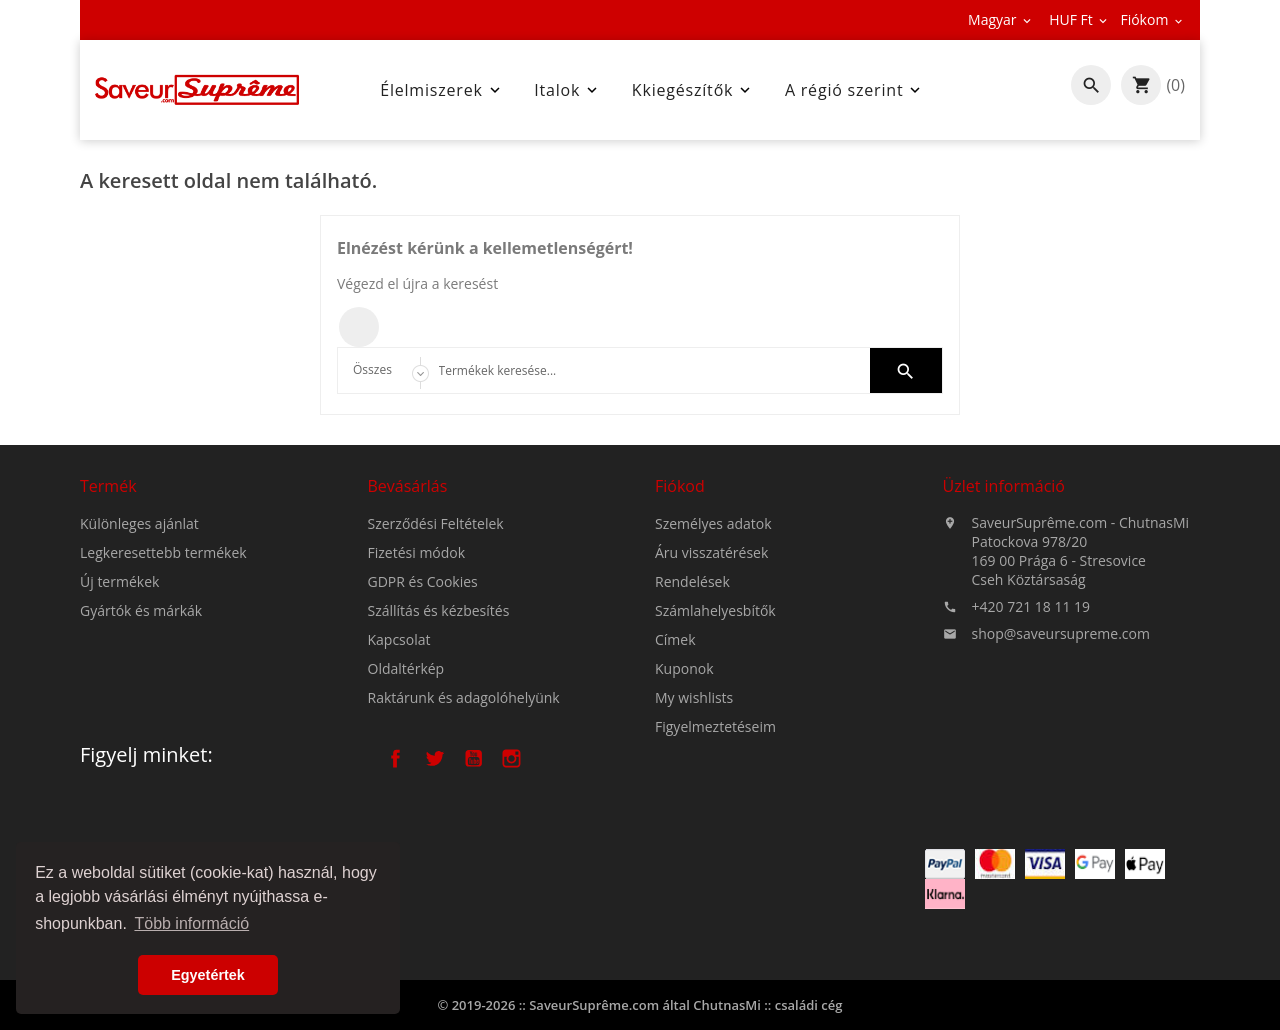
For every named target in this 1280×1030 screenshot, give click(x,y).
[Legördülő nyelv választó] (1001, 20)
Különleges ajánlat (139, 526)
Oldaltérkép (406, 672)
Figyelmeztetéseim (715, 731)
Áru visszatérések (711, 557)
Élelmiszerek (441, 90)
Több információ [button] (191, 923)
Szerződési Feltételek (436, 527)
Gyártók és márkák (141, 613)
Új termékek (119, 584)
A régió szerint (855, 90)
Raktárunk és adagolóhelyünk (464, 701)
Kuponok (684, 673)
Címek (675, 644)
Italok (567, 90)
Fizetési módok (417, 556)
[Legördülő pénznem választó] (1079, 20)
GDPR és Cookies (423, 585)
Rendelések (692, 586)
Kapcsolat (399, 643)
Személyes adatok (713, 528)
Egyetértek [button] (208, 975)
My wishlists (694, 702)
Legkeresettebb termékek (163, 555)
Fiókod (680, 491)
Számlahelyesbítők (715, 615)
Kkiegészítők (693, 90)
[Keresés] (640, 370)
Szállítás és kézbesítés (439, 614)
